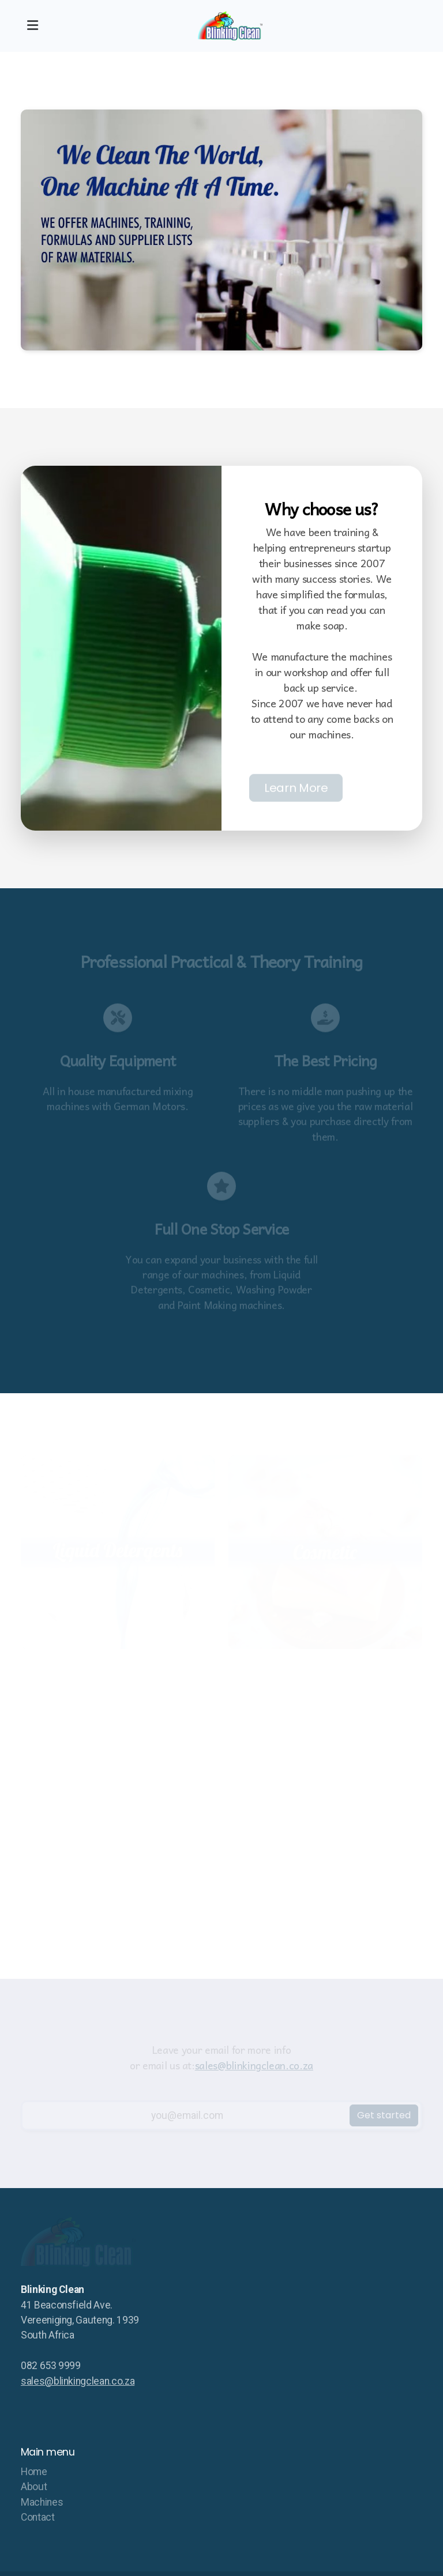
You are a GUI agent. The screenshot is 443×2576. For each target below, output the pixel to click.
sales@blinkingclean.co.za (77, 2381)
